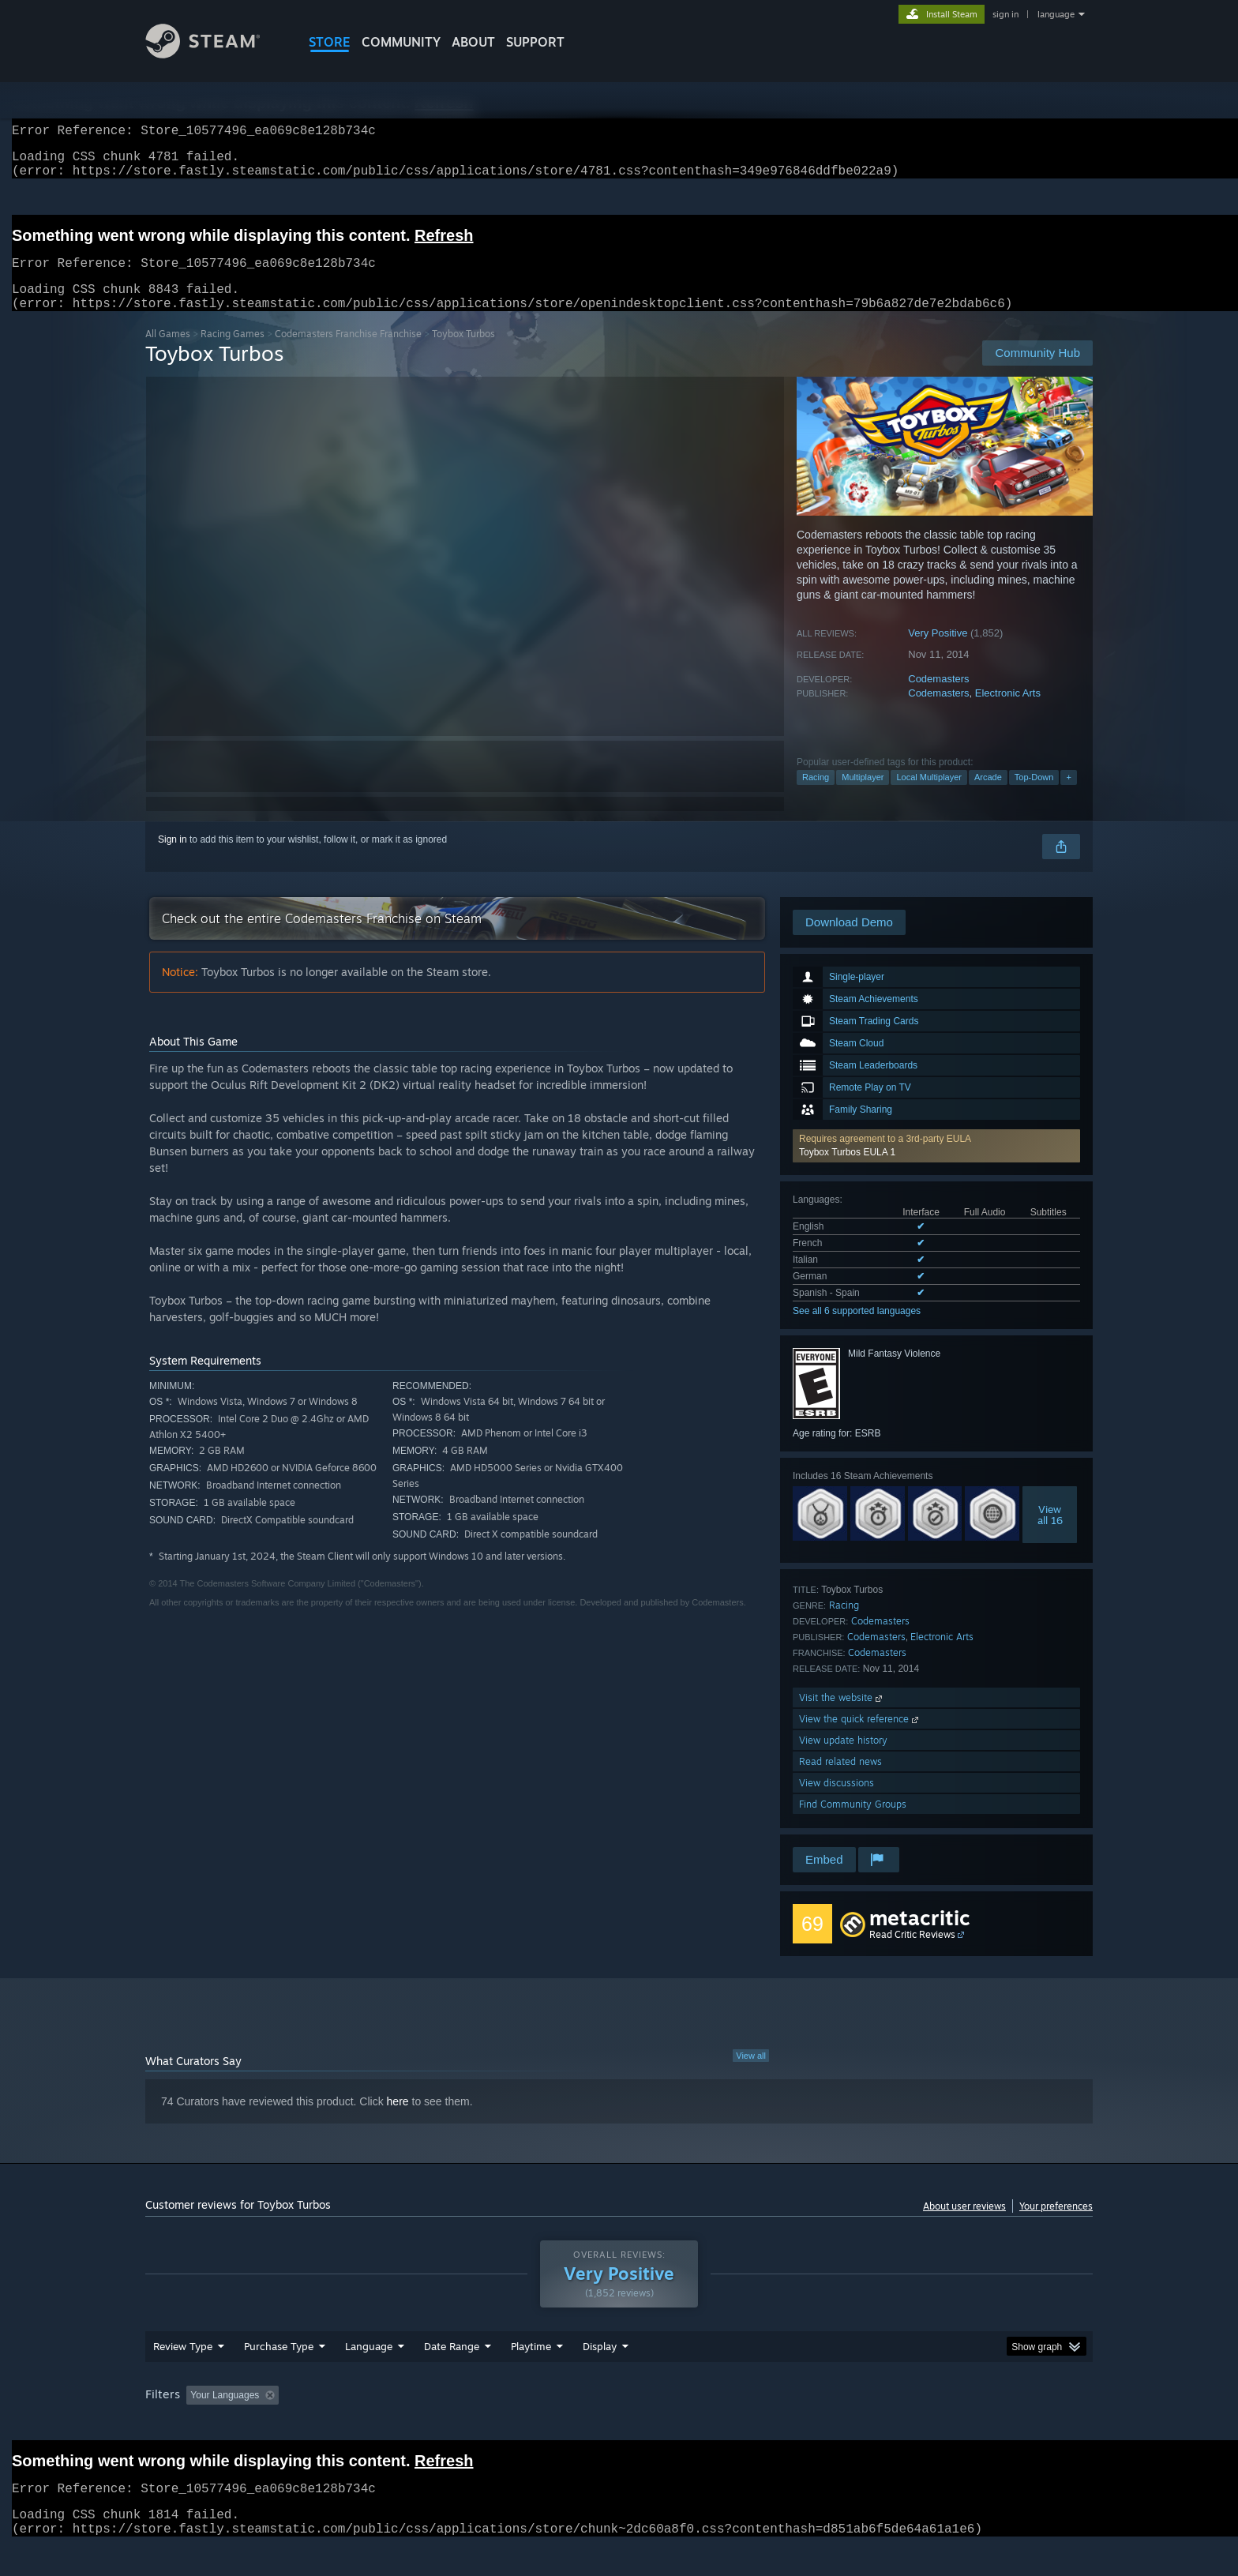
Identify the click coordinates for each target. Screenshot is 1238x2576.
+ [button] (1068, 796)
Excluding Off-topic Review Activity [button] (384, 2425)
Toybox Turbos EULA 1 (847, 1171)
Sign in (172, 858)
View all (751, 2074)
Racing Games (232, 353)
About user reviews (964, 2225)
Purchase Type (278, 2376)
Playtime (531, 2376)
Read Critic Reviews (912, 1953)
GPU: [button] (886, 2425)
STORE (330, 42)
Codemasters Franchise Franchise (348, 353)
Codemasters (938, 698)
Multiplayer (862, 796)
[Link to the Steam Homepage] (214, 54)
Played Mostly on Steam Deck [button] (620, 2425)
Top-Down (1034, 796)
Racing (815, 796)
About (473, 42)
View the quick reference (860, 1738)
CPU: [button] (833, 2425)
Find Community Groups (852, 1823)
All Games (167, 353)
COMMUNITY (401, 42)
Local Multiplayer (929, 796)
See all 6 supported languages (857, 1329)
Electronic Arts (1008, 712)
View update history (843, 1759)
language (1056, 14)
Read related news (840, 1780)
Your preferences (1056, 2225)
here (398, 2120)
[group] (619, 2426)
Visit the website (842, 1716)
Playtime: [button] (506, 2425)
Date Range (451, 2376)
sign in (1005, 14)
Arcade (988, 796)
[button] (936, 1164)
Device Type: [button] (955, 2425)
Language (368, 2376)
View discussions (836, 1802)
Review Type (182, 2376)
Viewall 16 (1050, 1533)
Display (600, 2376)
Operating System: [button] (752, 2425)
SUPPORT (535, 42)
